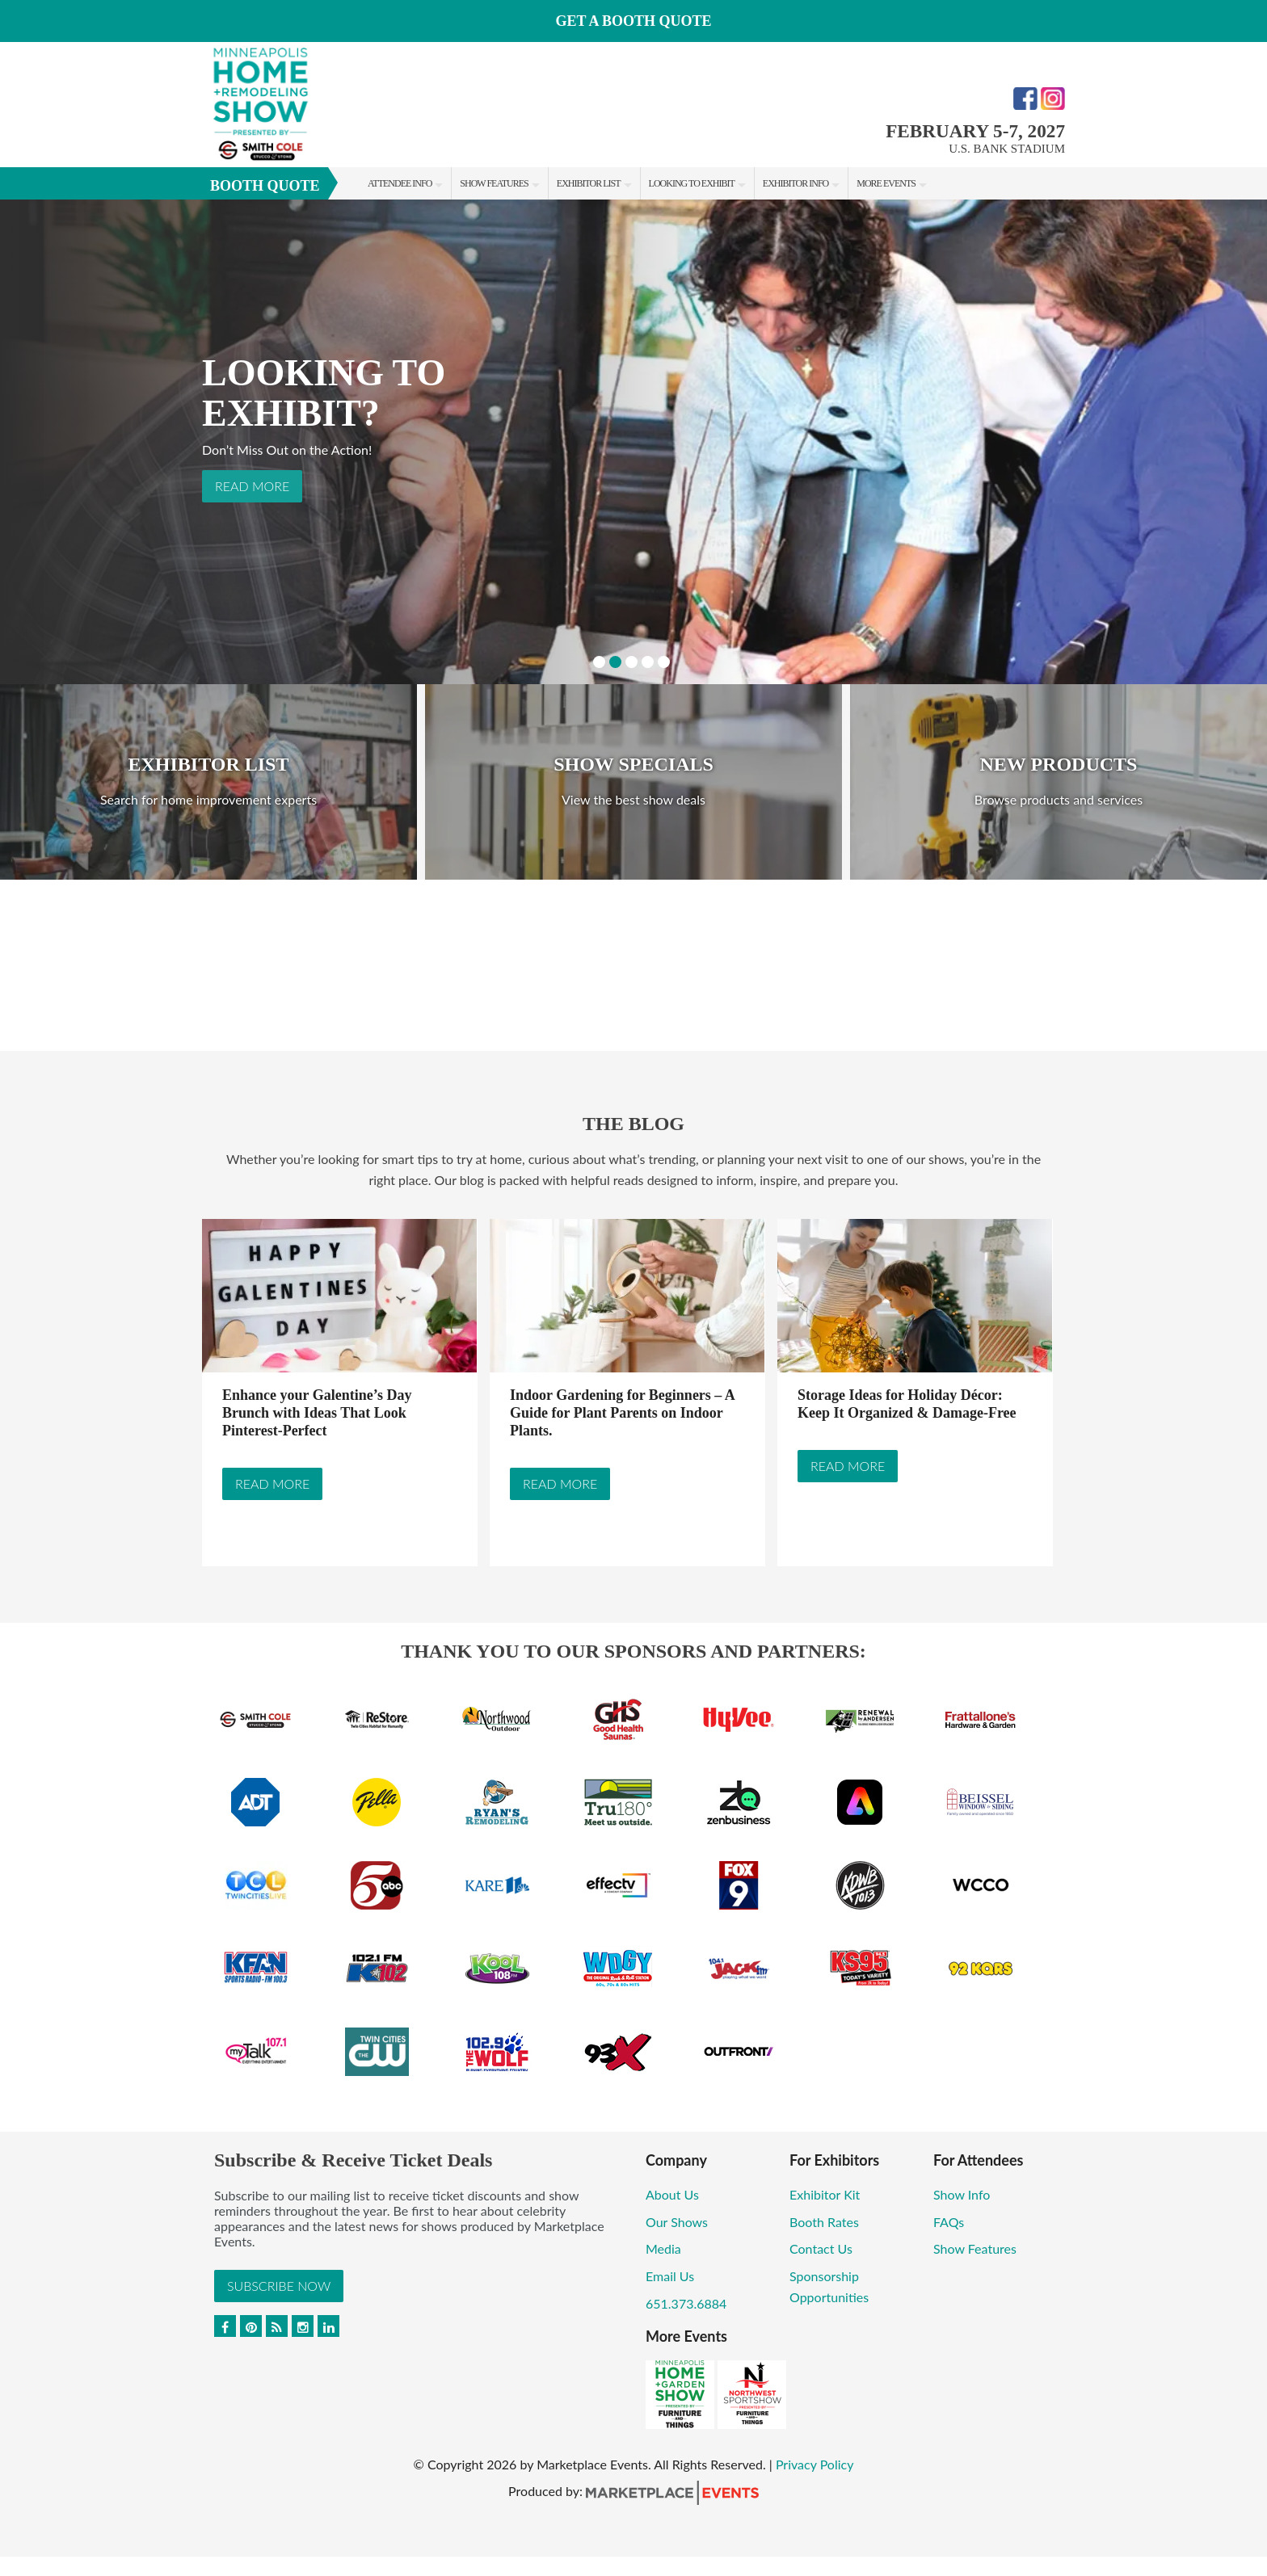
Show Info (961, 2194)
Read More (252, 486)
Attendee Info (399, 183)
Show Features (494, 183)
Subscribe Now (278, 2285)
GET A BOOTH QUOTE (633, 21)
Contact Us (820, 2248)
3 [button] (631, 662)
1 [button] (599, 662)
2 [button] (615, 662)
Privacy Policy (815, 2464)
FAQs (948, 2221)
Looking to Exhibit (692, 183)
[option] (633, 442)
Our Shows (677, 2221)
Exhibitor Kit (824, 2194)
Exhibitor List (589, 183)
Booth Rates (824, 2221)
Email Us (670, 2276)
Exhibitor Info (795, 183)
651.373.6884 (686, 2303)
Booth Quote (265, 186)
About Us (672, 2194)
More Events (886, 183)
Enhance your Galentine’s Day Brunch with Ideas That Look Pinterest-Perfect (317, 1413)
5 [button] (664, 662)
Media (663, 2248)
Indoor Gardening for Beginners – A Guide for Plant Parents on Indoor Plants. (622, 1413)
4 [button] (648, 662)
